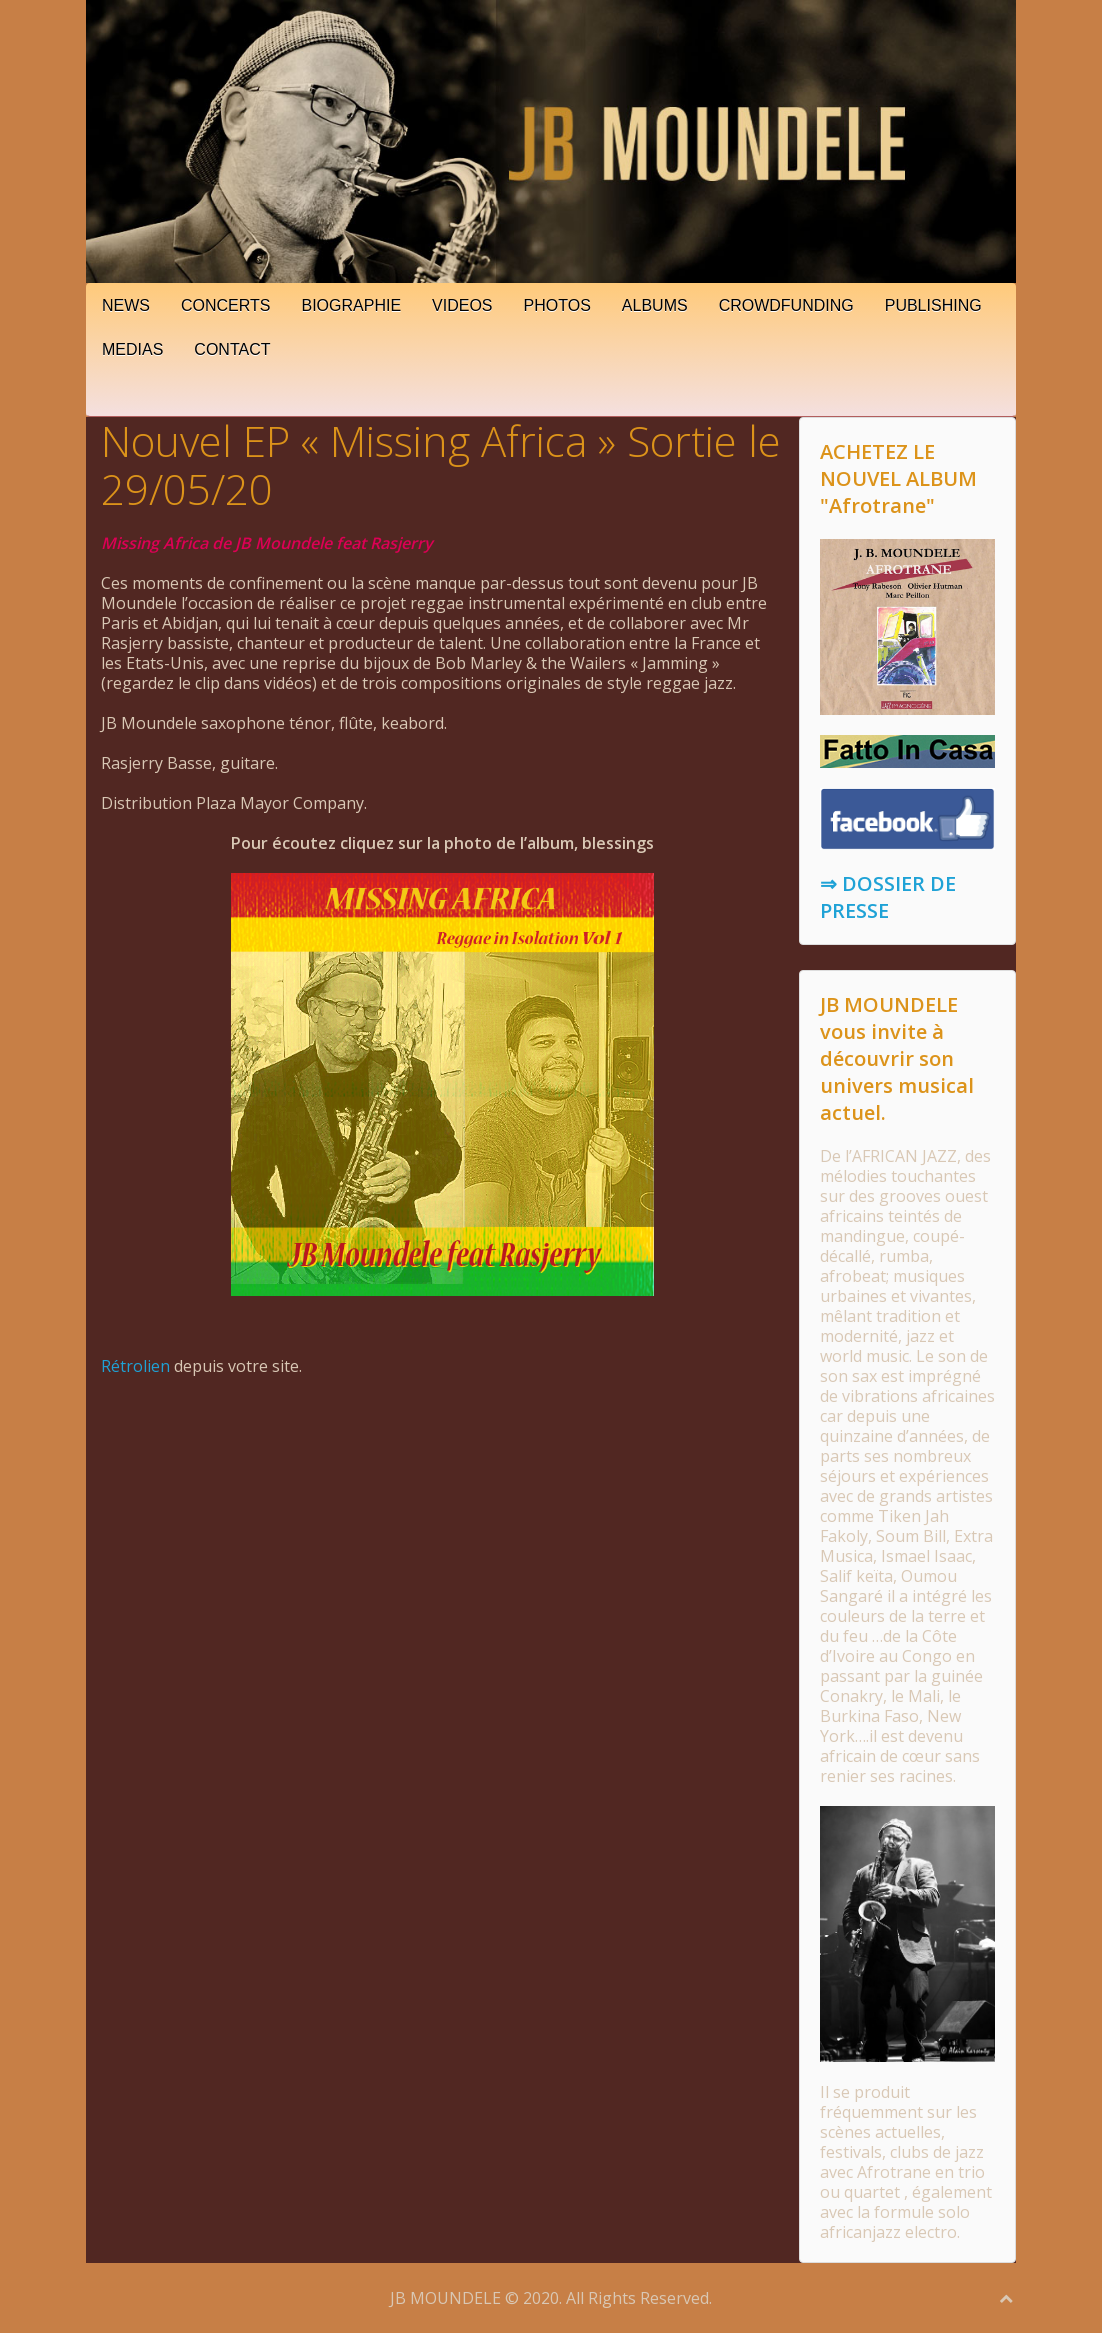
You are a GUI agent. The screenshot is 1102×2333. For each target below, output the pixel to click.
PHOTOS (557, 305)
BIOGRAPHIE (352, 305)
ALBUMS (655, 305)
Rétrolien (135, 1366)
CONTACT (232, 349)
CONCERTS (226, 305)
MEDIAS (132, 349)
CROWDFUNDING (786, 305)
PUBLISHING (933, 305)
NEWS (126, 305)
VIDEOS (462, 305)
